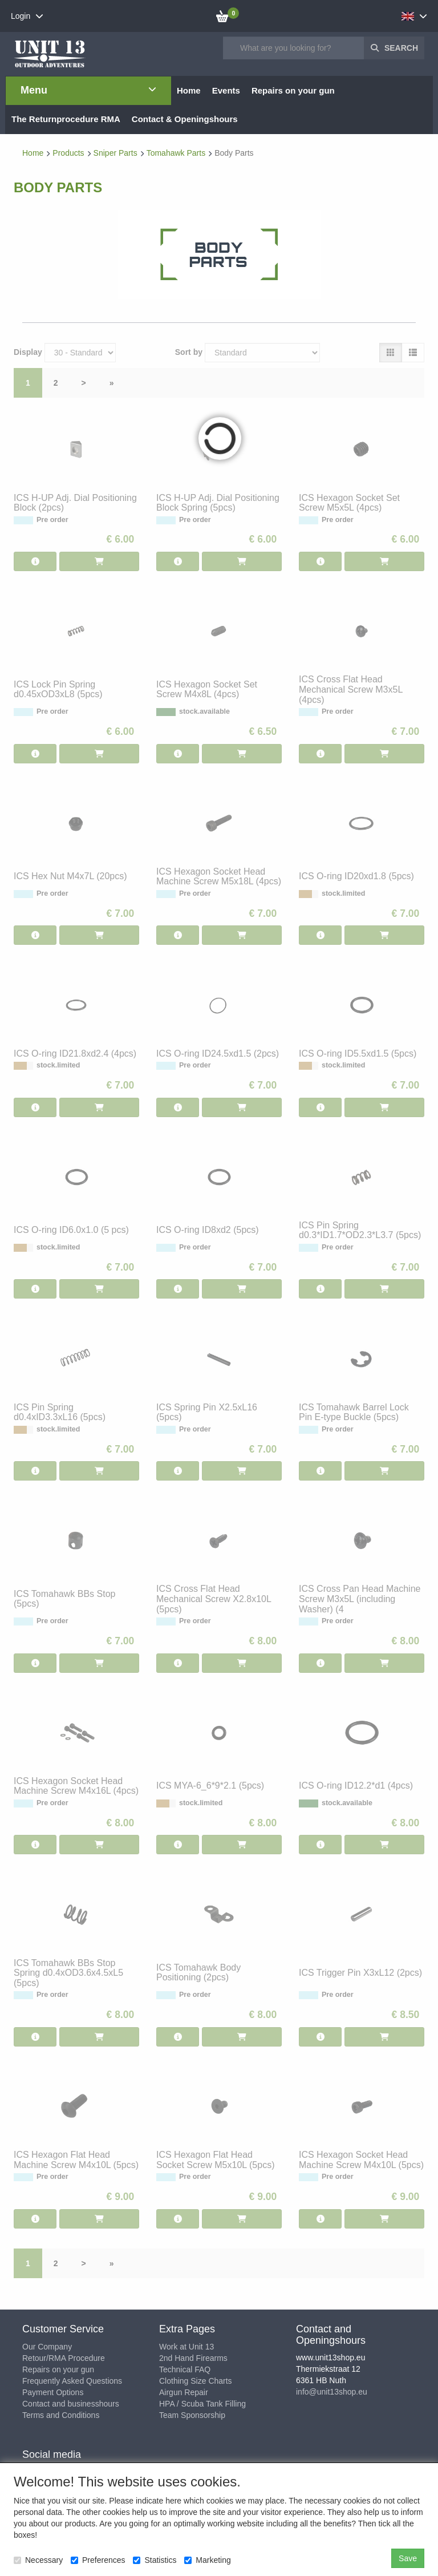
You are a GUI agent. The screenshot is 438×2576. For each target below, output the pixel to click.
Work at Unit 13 (186, 2346)
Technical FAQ (184, 2369)
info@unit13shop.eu (331, 2391)
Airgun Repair (183, 2392)
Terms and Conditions (60, 2415)
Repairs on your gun (58, 2369)
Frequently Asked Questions (72, 2380)
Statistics (154, 2560)
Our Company (47, 2346)
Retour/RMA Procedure (63, 2358)
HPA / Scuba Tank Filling (202, 2403)
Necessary (38, 2560)
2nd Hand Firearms (193, 2358)
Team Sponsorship (192, 2415)
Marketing (207, 2560)
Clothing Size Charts (195, 2380)
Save (408, 2558)
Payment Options (52, 2392)
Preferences (98, 2560)
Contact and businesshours (70, 2403)
